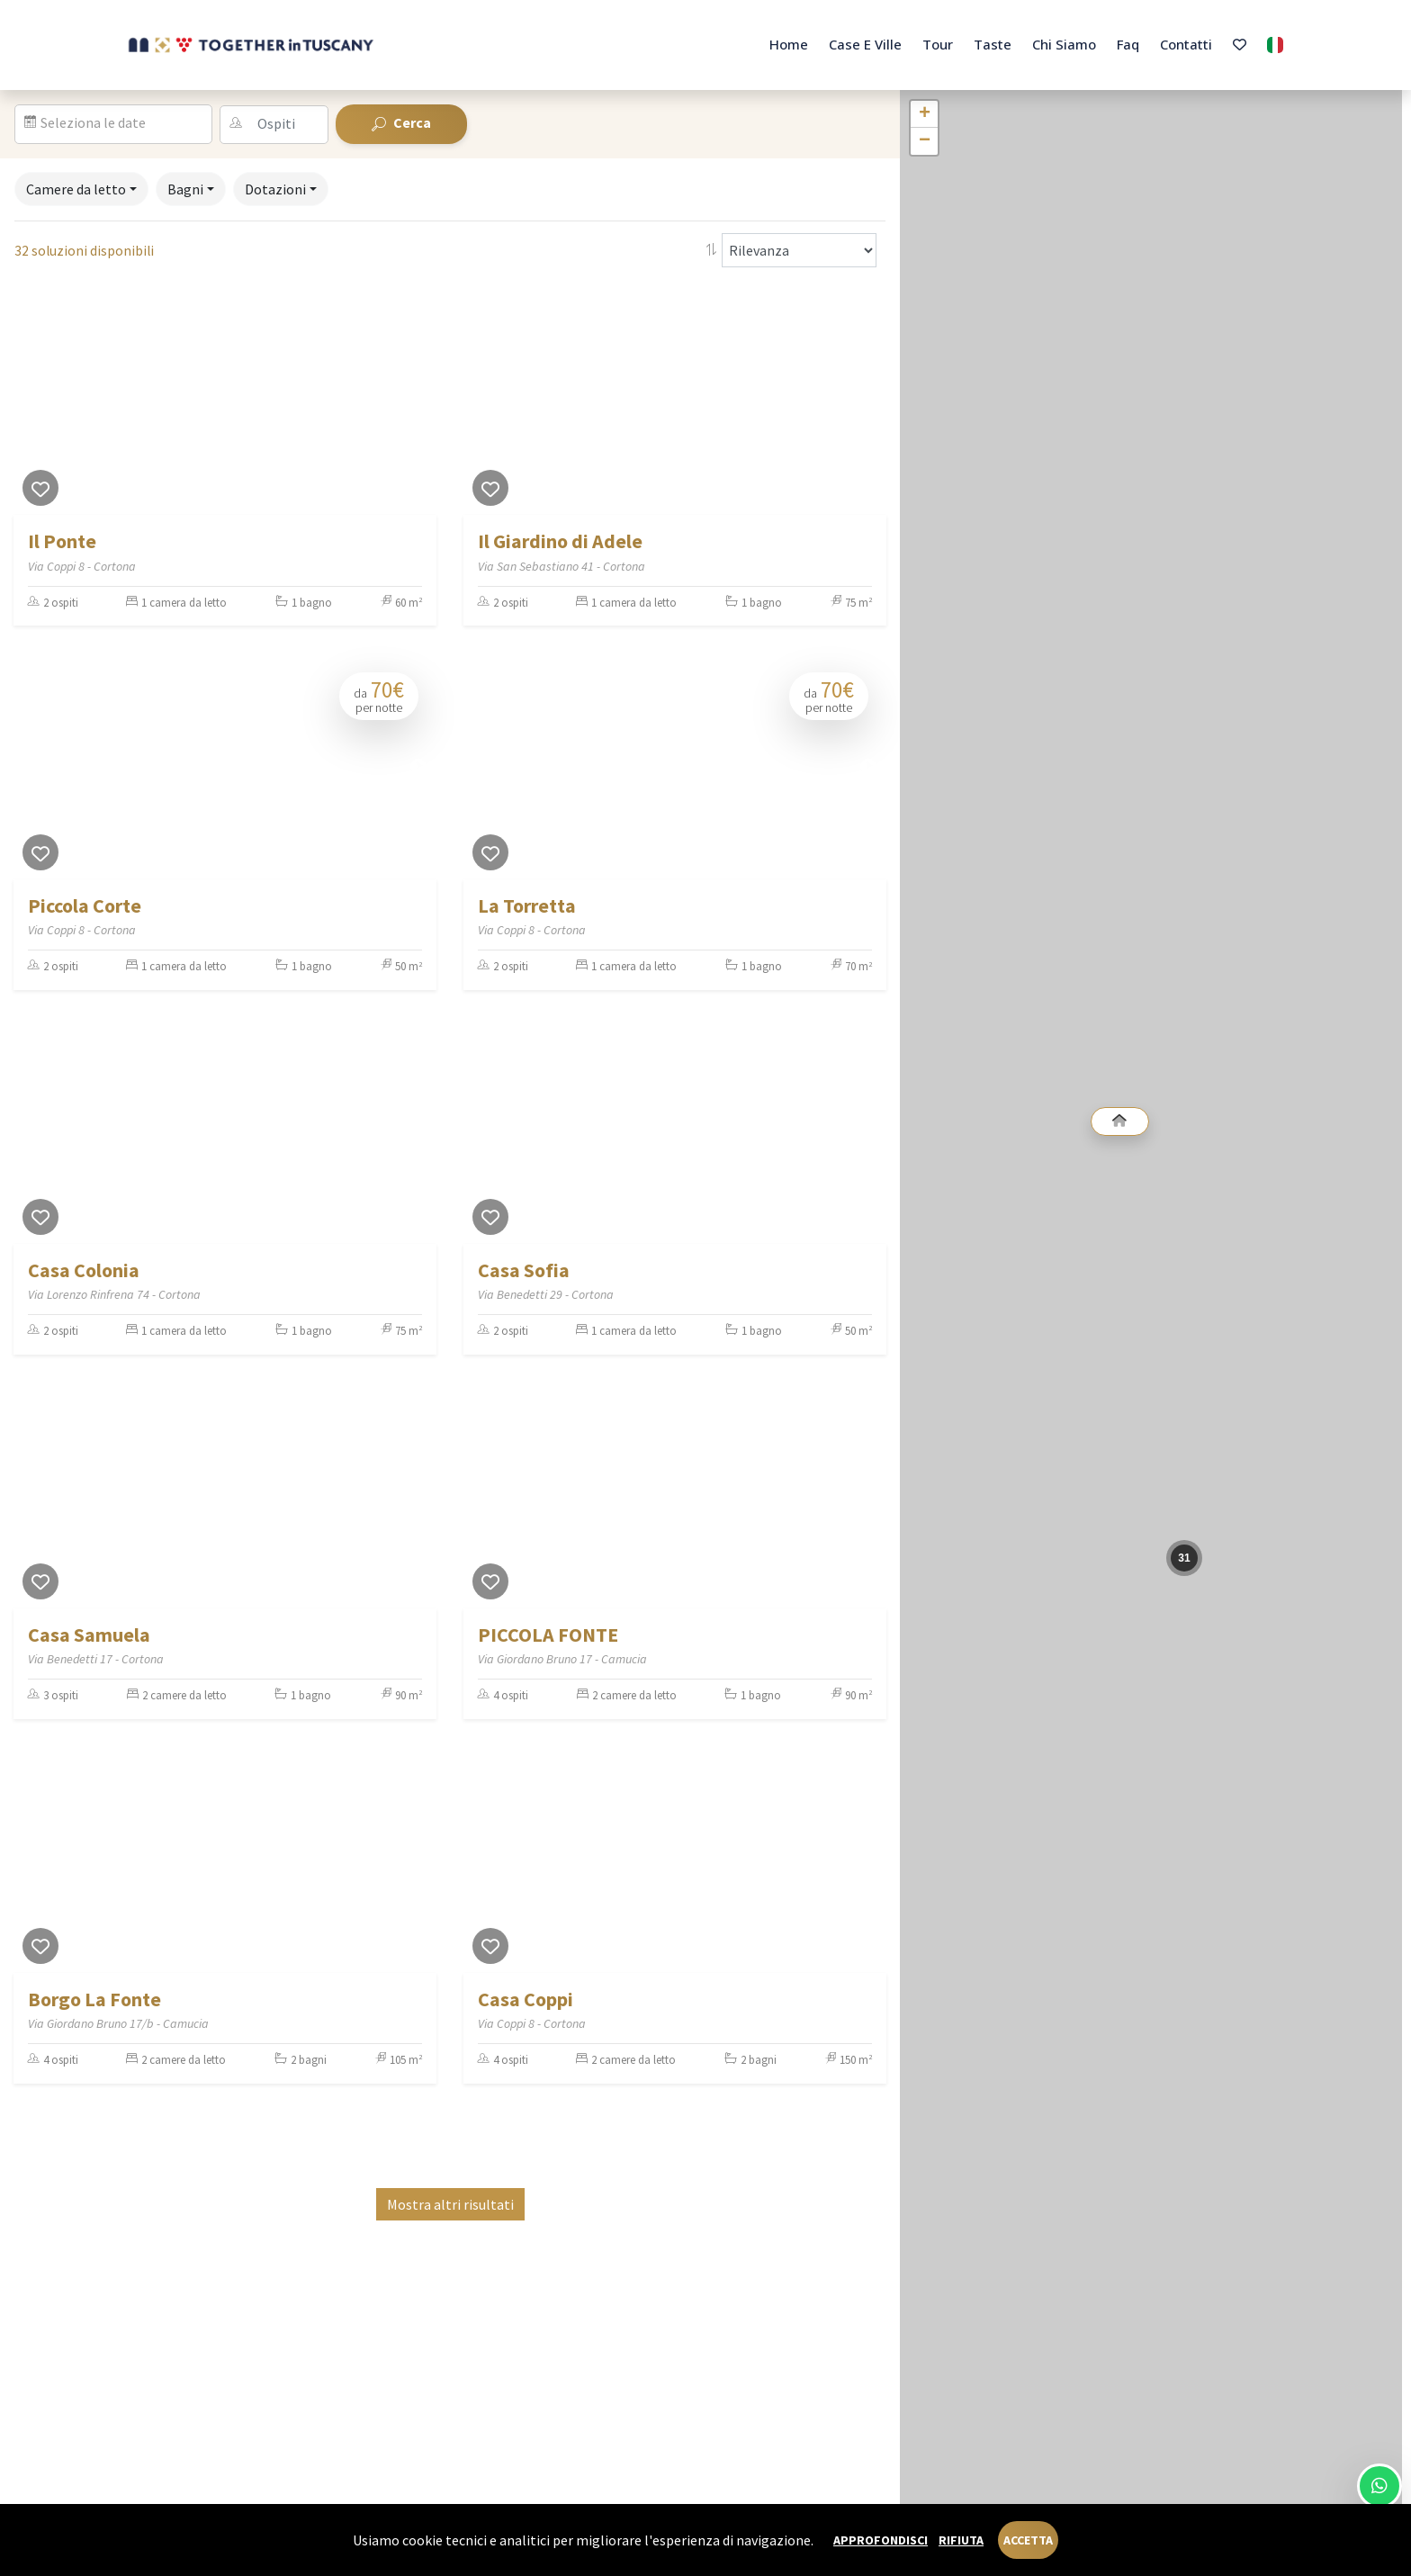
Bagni (185, 189)
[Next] (418, 402)
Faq (1128, 44)
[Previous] (31, 402)
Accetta (1028, 2540)
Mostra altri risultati (450, 2204)
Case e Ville (865, 44)
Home (788, 44)
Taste (992, 44)
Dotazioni (275, 189)
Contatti (1186, 44)
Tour (937, 44)
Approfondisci (880, 2540)
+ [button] (924, 114)
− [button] (924, 141)
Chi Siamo (1064, 44)
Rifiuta (961, 2540)
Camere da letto (76, 189)
